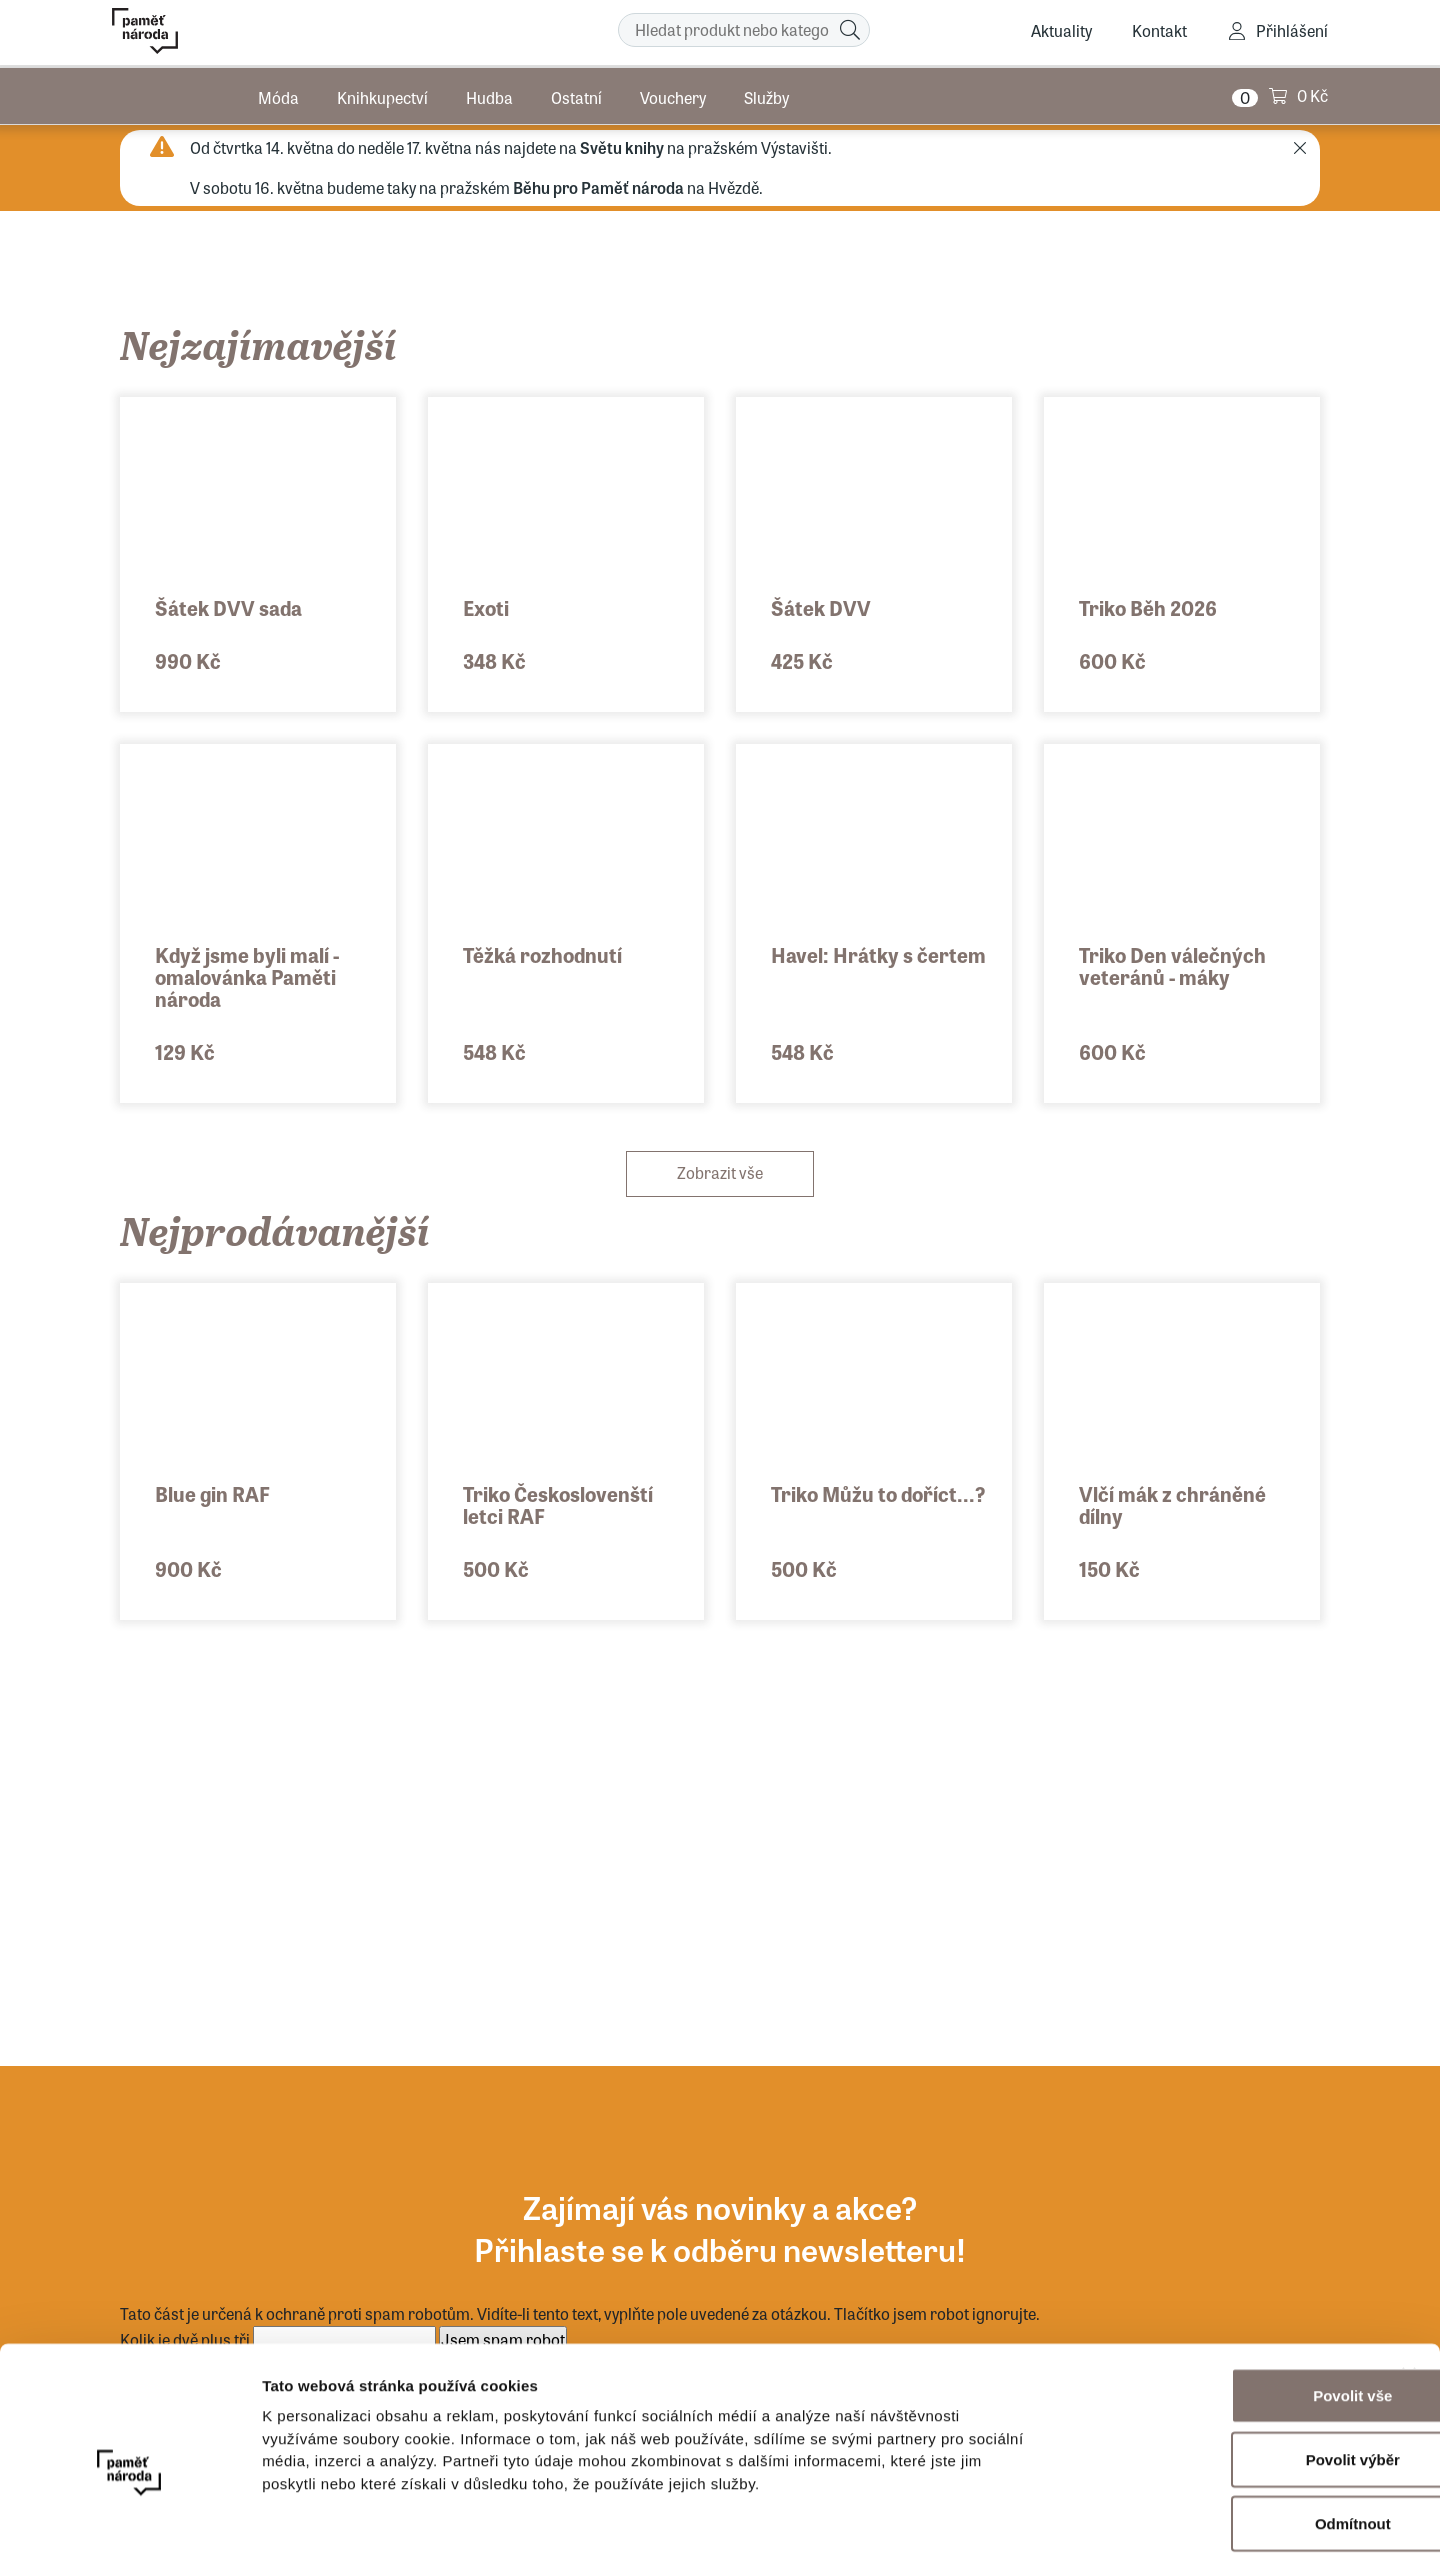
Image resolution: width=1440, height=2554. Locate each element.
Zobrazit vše (720, 1172)
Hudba (489, 94)
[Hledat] (850, 30)
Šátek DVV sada (228, 607)
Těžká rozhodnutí (542, 954)
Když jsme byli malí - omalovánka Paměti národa (247, 976)
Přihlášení (1292, 30)
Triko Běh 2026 (1148, 607)
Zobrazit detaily (1057, 2514)
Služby (766, 94)
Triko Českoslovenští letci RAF (558, 1504)
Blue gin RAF (212, 1493)
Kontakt (1159, 30)
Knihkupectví (382, 94)
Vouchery (673, 94)
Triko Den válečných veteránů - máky (1172, 965)
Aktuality (1061, 30)
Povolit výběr (1222, 2358)
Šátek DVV (821, 607)
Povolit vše (1221, 2294)
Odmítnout (1222, 2422)
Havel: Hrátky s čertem (878, 954)
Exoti (486, 607)
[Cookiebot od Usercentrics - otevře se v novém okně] (129, 2515)
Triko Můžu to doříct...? (878, 1493)
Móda (278, 94)
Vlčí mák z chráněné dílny (1172, 1504)
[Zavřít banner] (1409, 2274)
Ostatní (576, 94)
